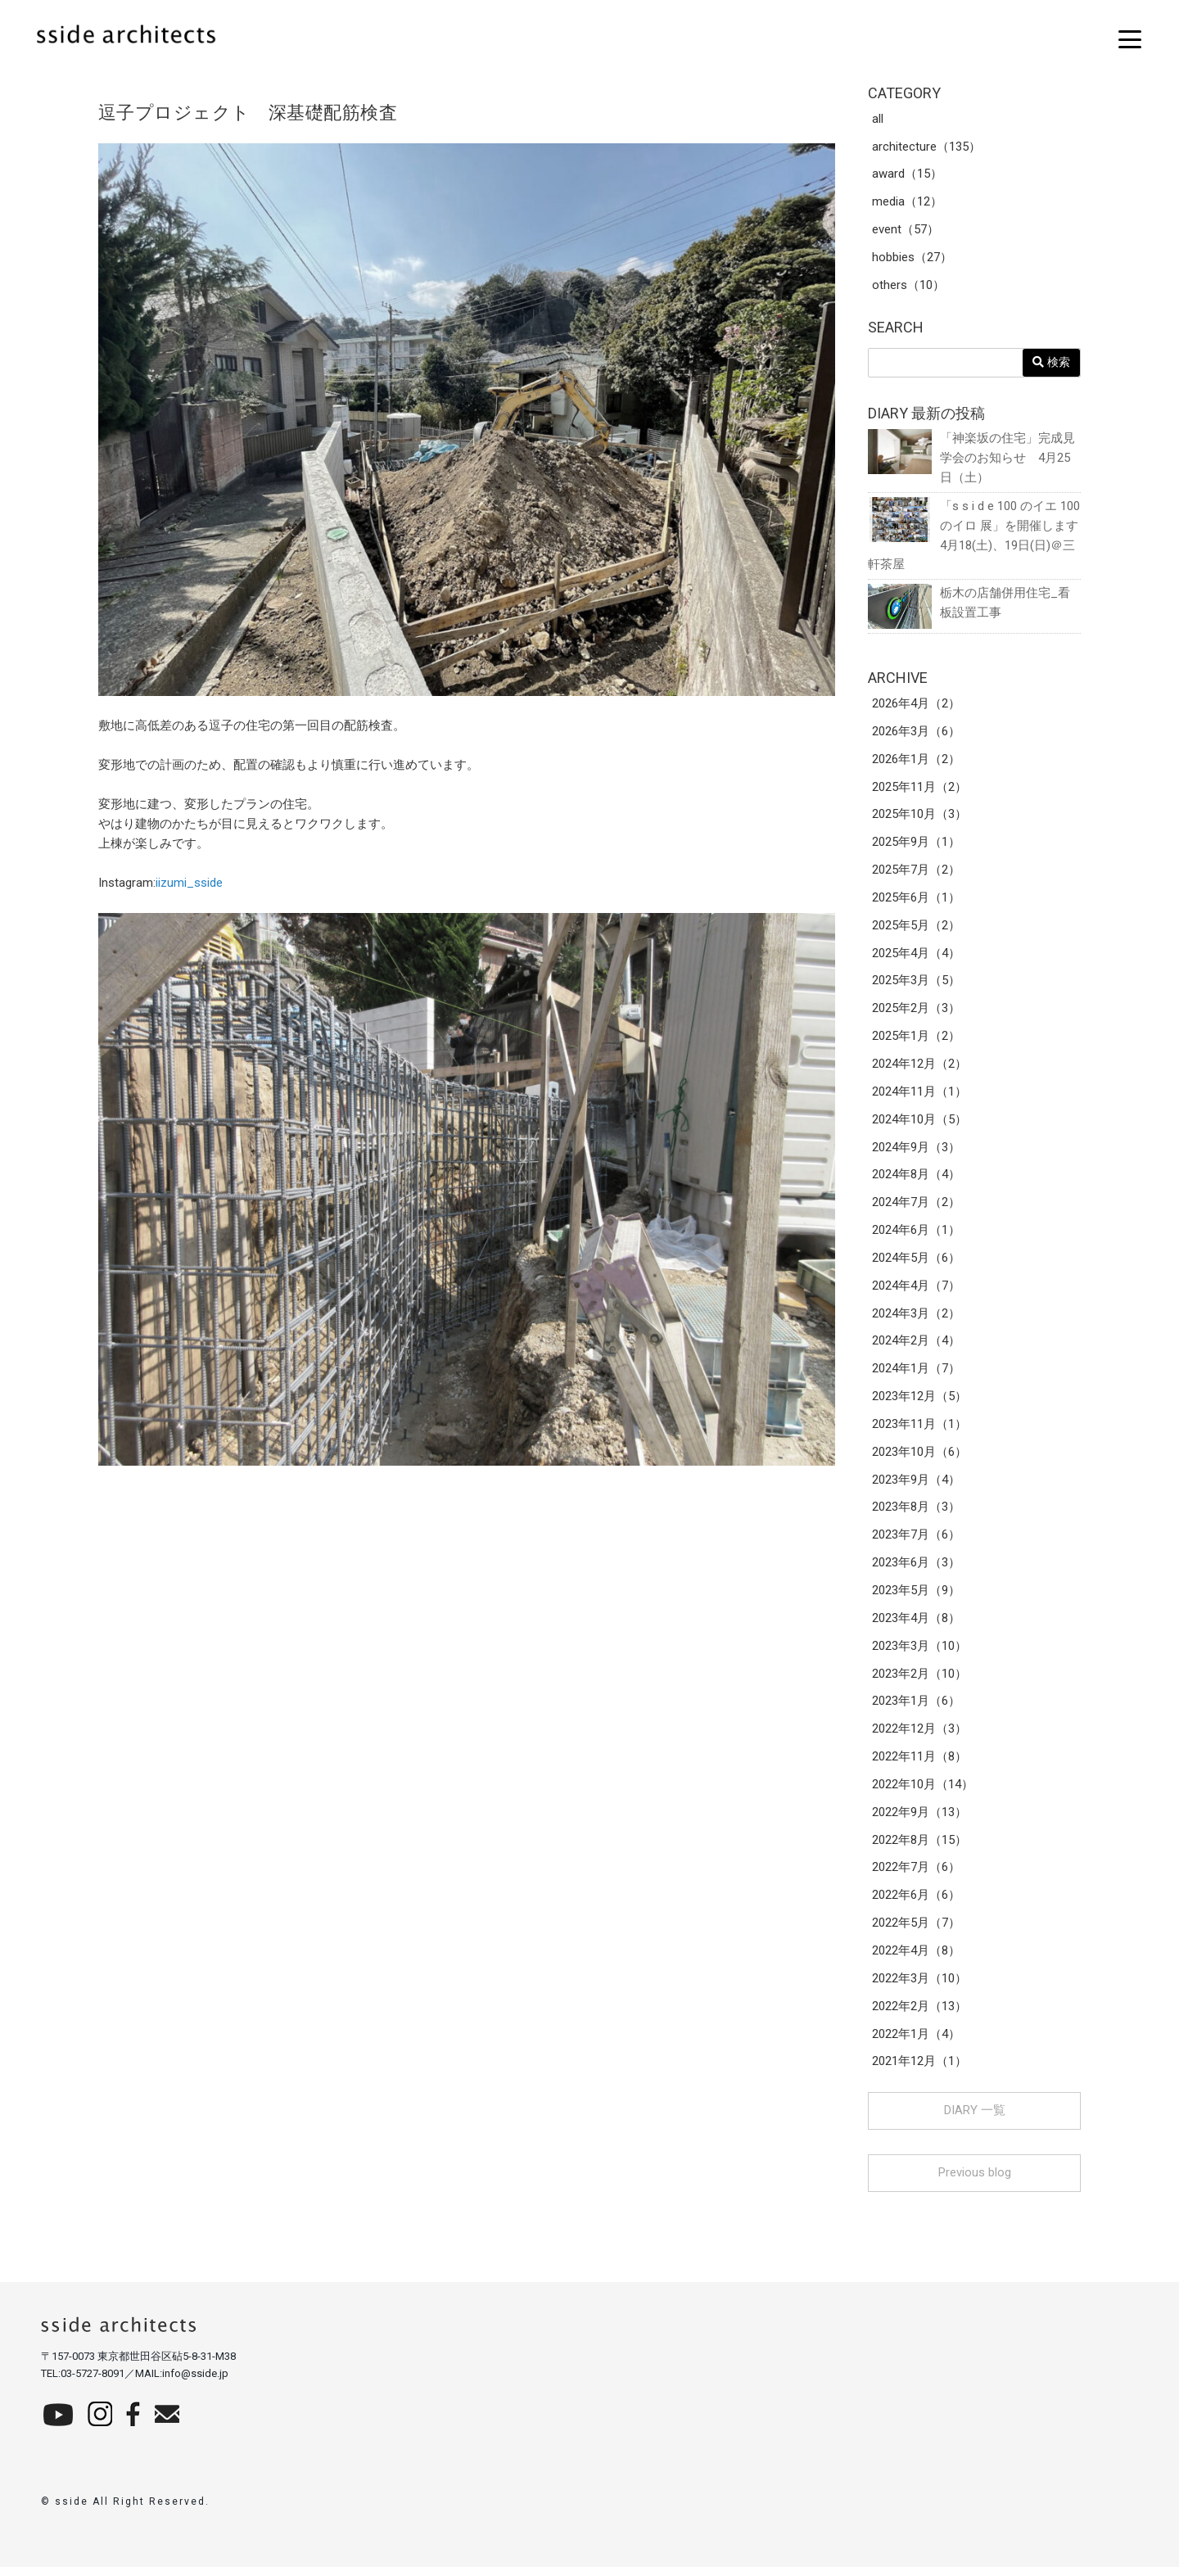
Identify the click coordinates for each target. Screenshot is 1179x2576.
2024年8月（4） (916, 1179)
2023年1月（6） (916, 1708)
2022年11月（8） (919, 1763)
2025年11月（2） (919, 789)
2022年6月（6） (916, 1903)
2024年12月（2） (919, 1067)
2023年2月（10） (919, 1680)
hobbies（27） (912, 258)
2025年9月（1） (916, 845)
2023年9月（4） (916, 1485)
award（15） (907, 175)
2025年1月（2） (916, 1040)
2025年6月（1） (916, 900)
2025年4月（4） (916, 956)
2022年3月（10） (919, 1986)
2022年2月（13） (919, 2014)
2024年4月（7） (916, 1290)
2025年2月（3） (916, 1012)
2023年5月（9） (916, 1596)
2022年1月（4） (916, 2042)
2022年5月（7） (916, 1930)
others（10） (908, 286)
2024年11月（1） (919, 1095)
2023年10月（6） (919, 1457)
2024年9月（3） (916, 1151)
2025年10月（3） (919, 817)
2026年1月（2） (916, 761)
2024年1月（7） (916, 1374)
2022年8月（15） (919, 1847)
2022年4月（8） (916, 1958)
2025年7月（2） (916, 872)
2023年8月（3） (916, 1513)
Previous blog (974, 2181)
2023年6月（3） (916, 1568)
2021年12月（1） (919, 2070)
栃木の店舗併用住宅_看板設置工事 (969, 605)
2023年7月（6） (916, 1541)
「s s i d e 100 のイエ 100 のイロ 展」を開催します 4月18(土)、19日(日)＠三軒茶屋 (974, 536)
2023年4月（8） (916, 1624)
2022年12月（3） (919, 1736)
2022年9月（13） (919, 1819)
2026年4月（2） (916, 705)
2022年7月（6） (916, 1875)
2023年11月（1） (919, 1429)
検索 (1051, 363)
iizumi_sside (189, 882)
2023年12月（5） (919, 1401)
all (877, 119)
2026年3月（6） (916, 733)
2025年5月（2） (916, 928)
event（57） (905, 231)
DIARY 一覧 (974, 2119)
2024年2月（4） (916, 1346)
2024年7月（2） (916, 1207)
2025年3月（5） (916, 984)
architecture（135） (926, 147)
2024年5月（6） (916, 1262)
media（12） (907, 203)
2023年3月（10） (919, 1652)
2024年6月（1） (916, 1234)
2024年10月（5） (919, 1123)
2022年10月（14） (922, 1791)
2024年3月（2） (916, 1318)
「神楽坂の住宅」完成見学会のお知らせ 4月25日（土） (971, 458)
